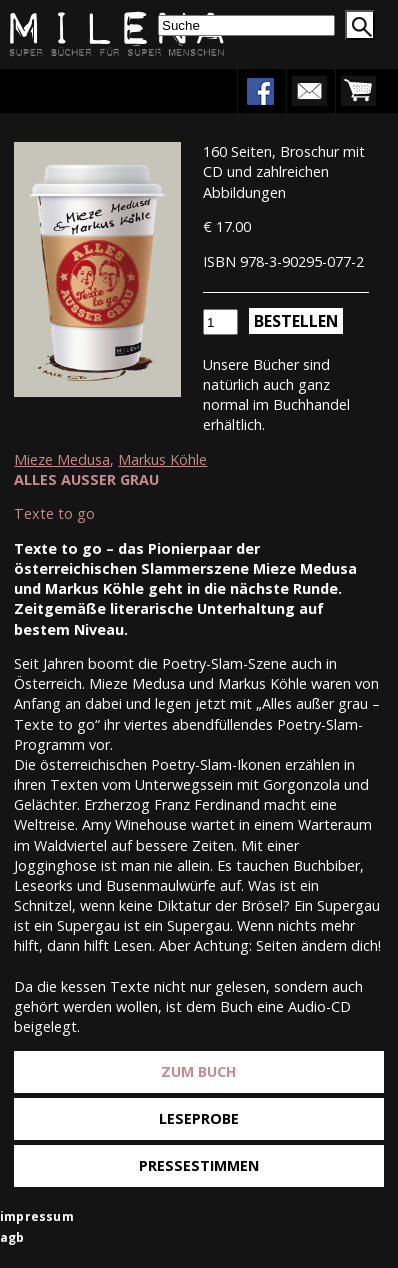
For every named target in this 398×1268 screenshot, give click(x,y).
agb (12, 1237)
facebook (260, 91)
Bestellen (296, 321)
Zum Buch (199, 1071)
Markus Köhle (162, 459)
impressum (37, 1216)
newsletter (309, 91)
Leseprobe (199, 1118)
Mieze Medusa (62, 459)
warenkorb (358, 91)
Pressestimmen (199, 1165)
